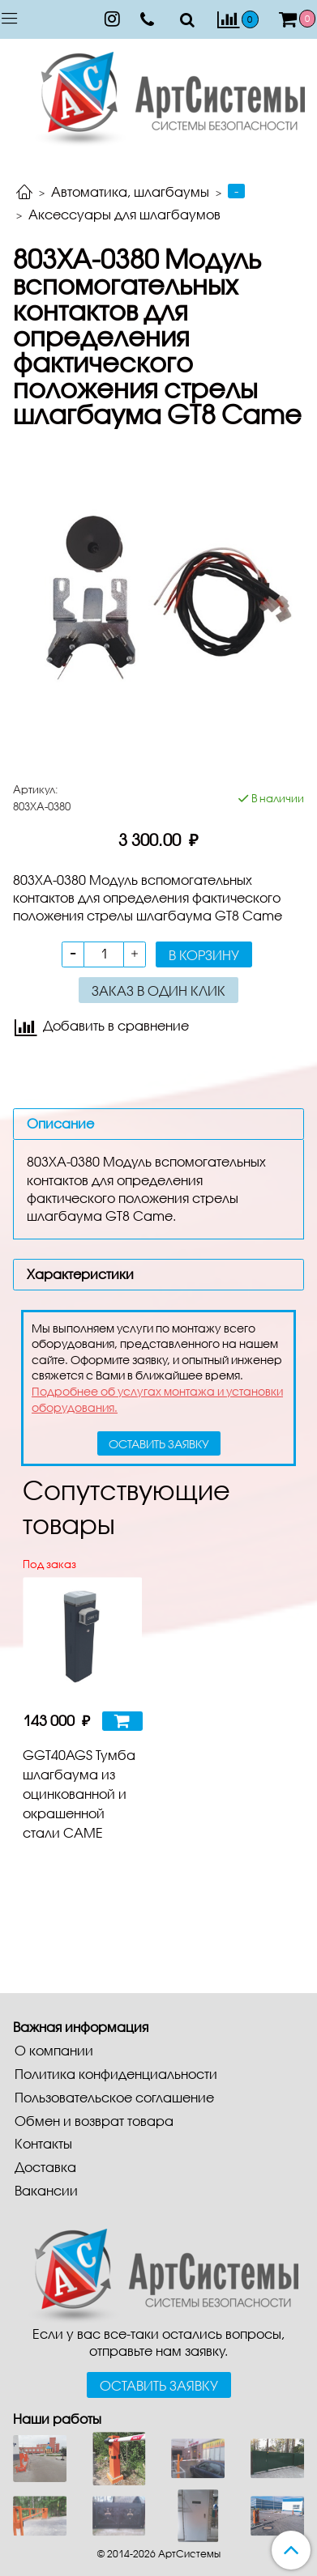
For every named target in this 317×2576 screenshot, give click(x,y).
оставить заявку (159, 1444)
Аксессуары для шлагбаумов (124, 214)
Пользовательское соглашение (114, 2097)
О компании (54, 2050)
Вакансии (46, 2190)
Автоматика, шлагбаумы (130, 191)
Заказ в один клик (158, 990)
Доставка (45, 2166)
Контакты (43, 2143)
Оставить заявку (159, 2385)
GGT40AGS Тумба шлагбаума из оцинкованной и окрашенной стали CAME (79, 1793)
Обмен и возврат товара (94, 2120)
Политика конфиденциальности (116, 2073)
